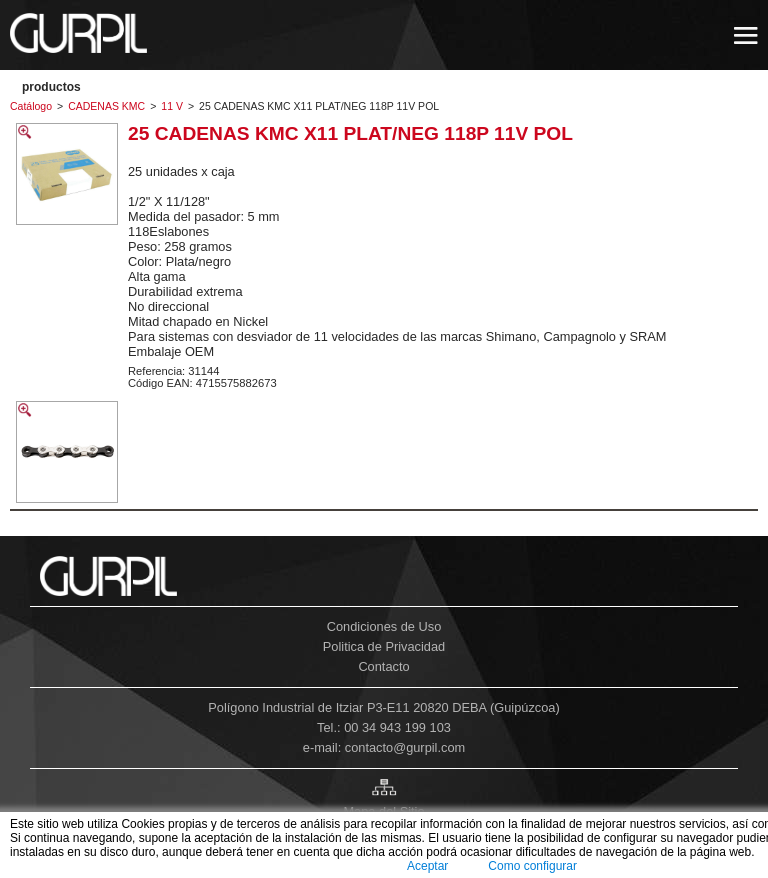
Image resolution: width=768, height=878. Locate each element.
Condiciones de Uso (384, 626)
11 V (172, 106)
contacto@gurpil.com (405, 747)
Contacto (383, 666)
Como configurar (532, 866)
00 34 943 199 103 (397, 727)
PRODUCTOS (51, 87)
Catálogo (31, 106)
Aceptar (427, 866)
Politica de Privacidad (384, 646)
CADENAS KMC (106, 106)
